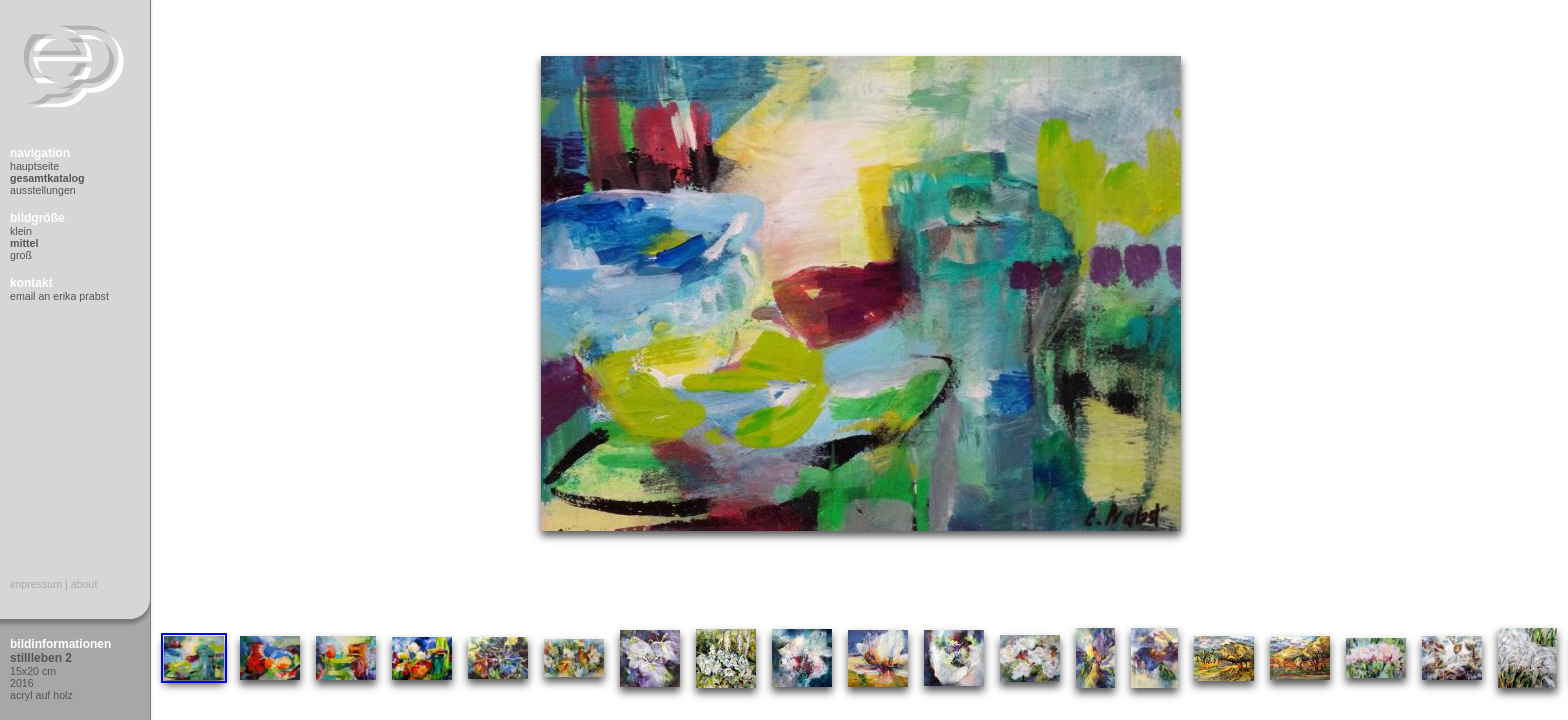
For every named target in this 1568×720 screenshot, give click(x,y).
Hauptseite (34, 166)
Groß (21, 255)
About (84, 584)
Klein (21, 231)
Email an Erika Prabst (59, 296)
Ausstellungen (43, 190)
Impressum (36, 584)
